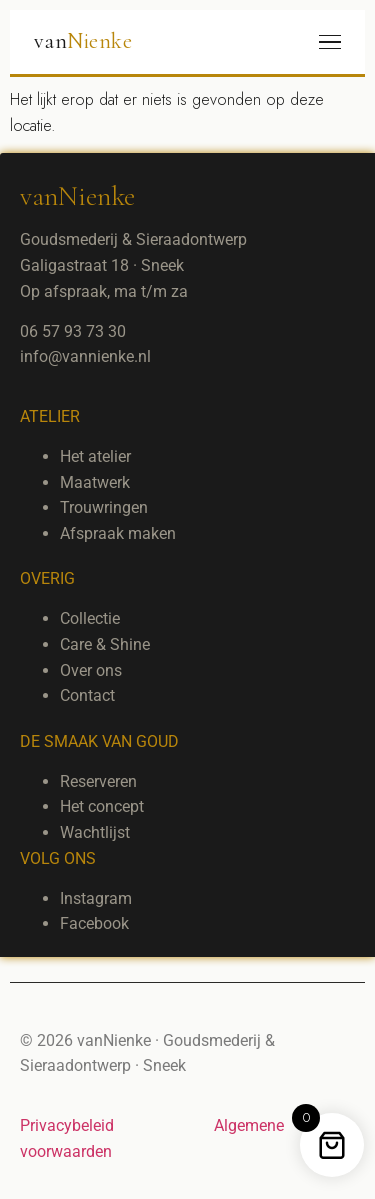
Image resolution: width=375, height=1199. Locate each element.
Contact (87, 695)
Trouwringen (104, 507)
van (83, 41)
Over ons (91, 670)
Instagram (96, 898)
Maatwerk (95, 482)
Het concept (102, 806)
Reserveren (98, 781)
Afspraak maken (118, 533)
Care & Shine (105, 644)
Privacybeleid (67, 1125)
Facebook (94, 923)
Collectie (90, 618)
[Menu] (330, 42)
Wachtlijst (95, 832)
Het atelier (95, 456)
